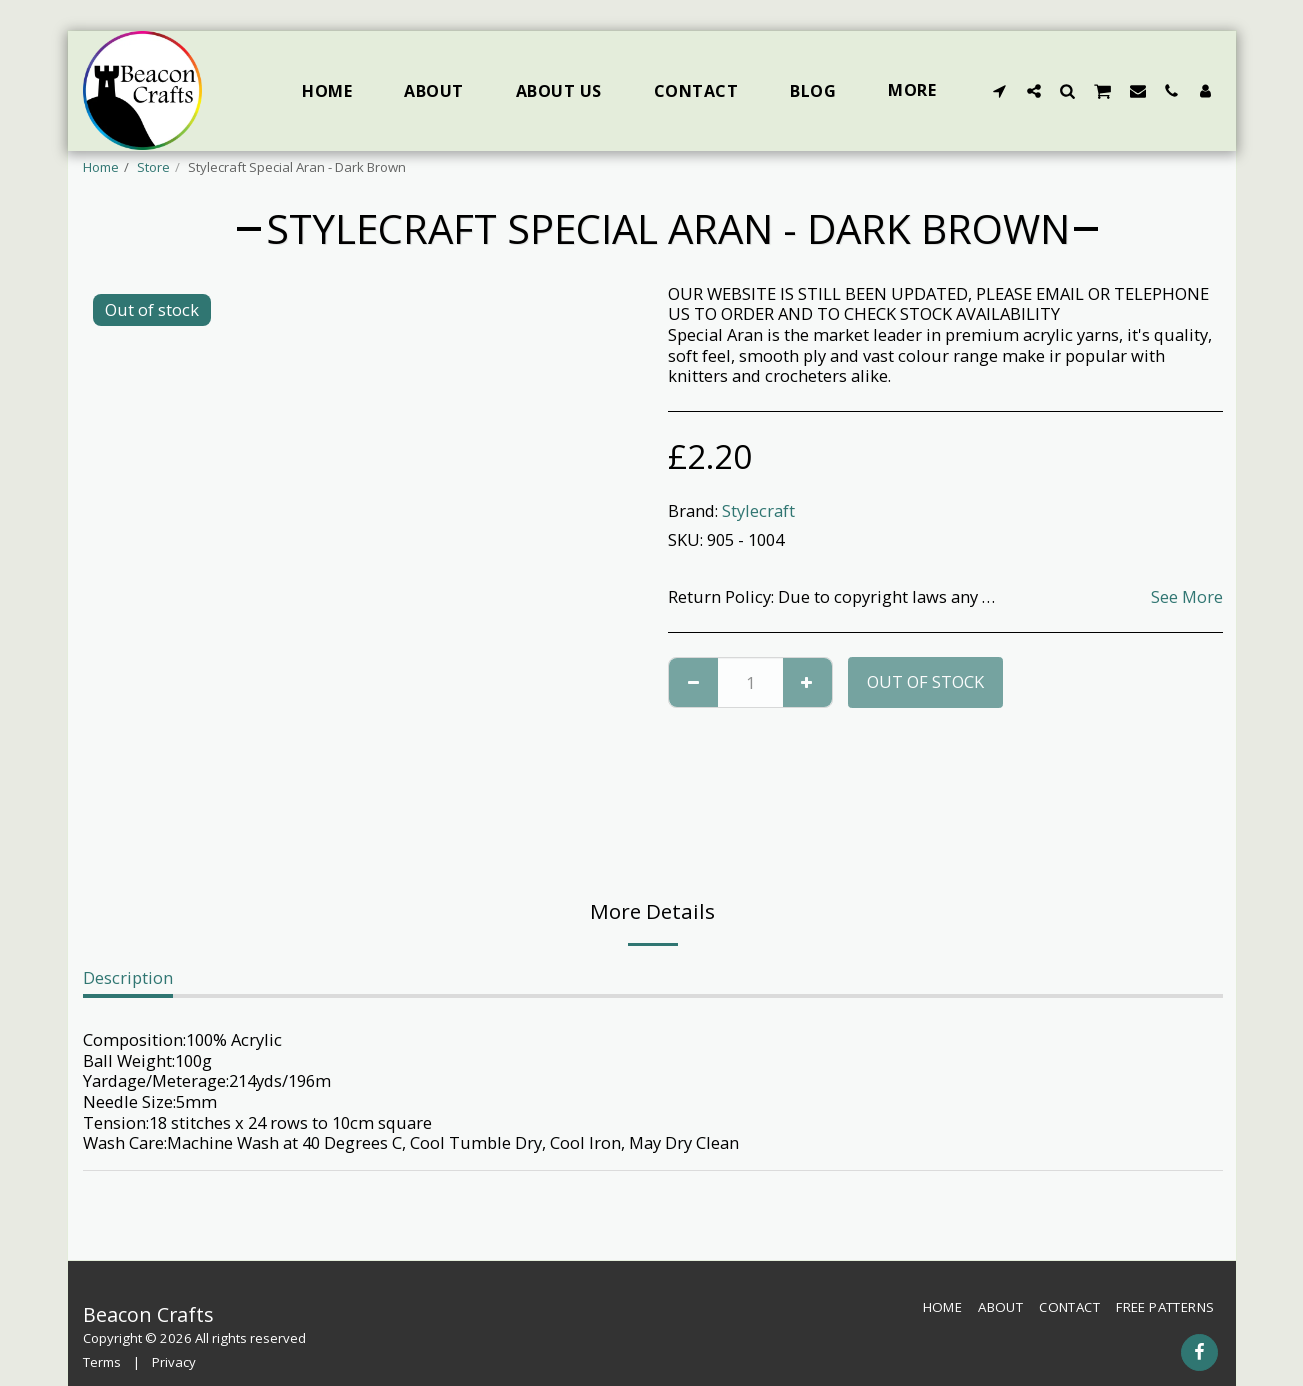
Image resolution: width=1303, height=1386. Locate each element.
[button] (1000, 90)
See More (1187, 597)
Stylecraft (758, 510)
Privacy (174, 1362)
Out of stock (925, 681)
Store (153, 167)
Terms (102, 1362)
